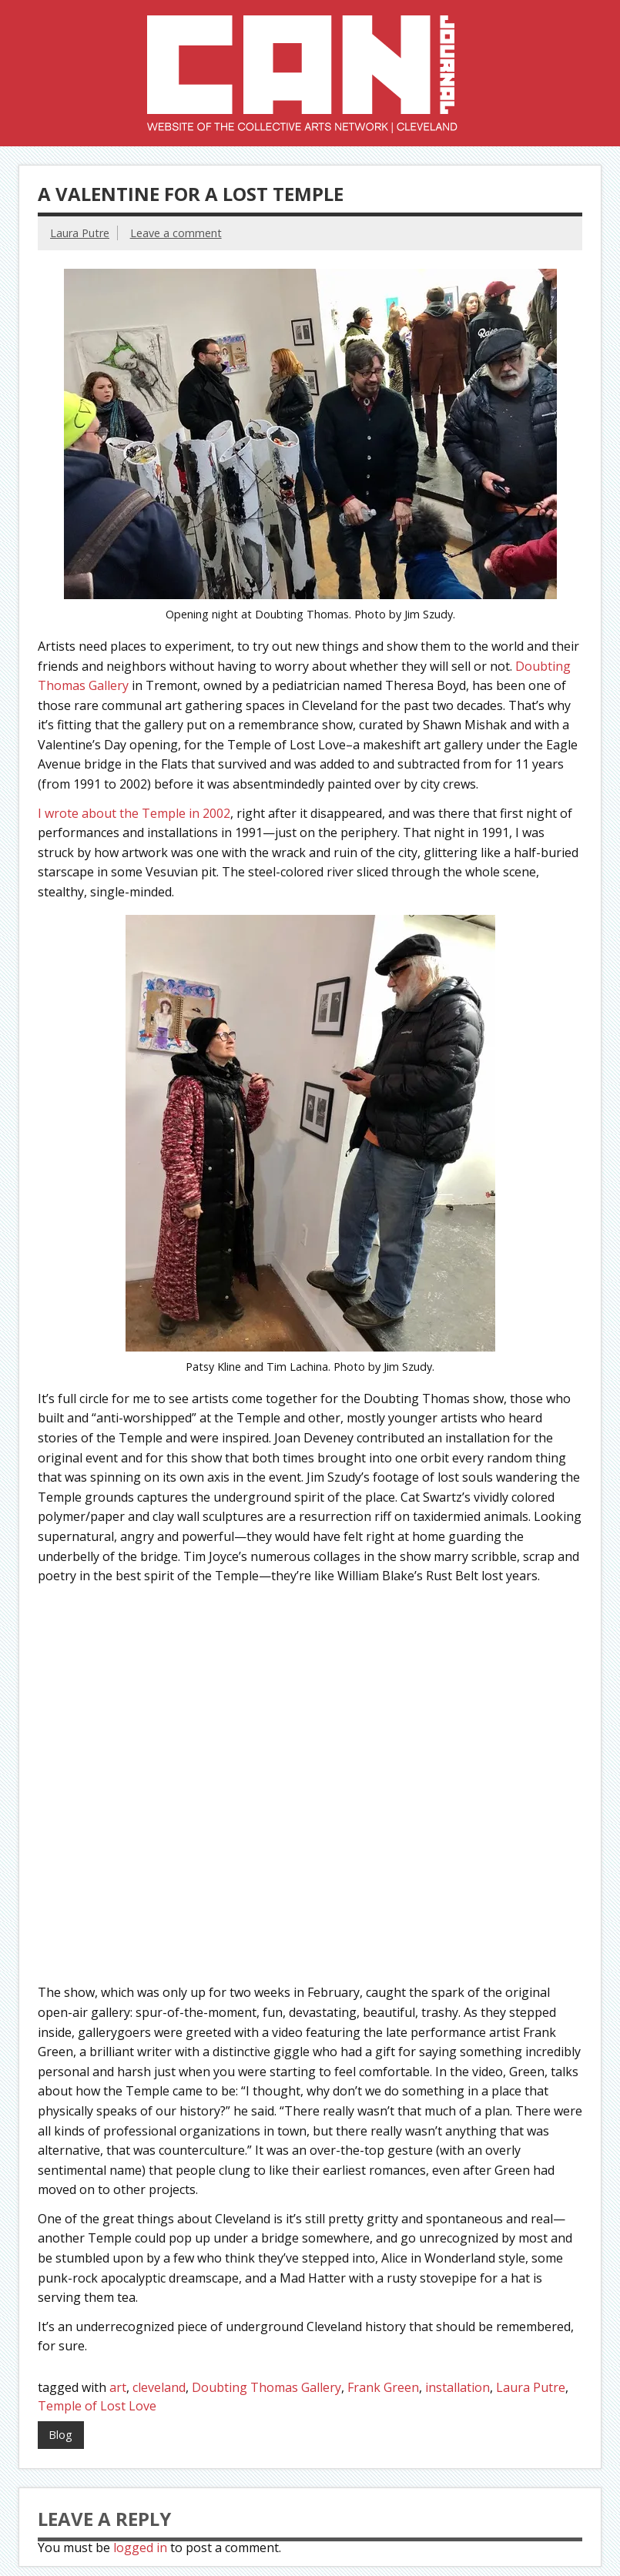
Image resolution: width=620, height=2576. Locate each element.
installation (457, 2387)
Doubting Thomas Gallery (266, 2387)
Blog (60, 2434)
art (117, 2387)
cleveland (159, 2387)
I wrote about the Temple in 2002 (134, 813)
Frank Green (383, 2387)
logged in (140, 2547)
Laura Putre (79, 233)
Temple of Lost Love (97, 2405)
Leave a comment (176, 233)
